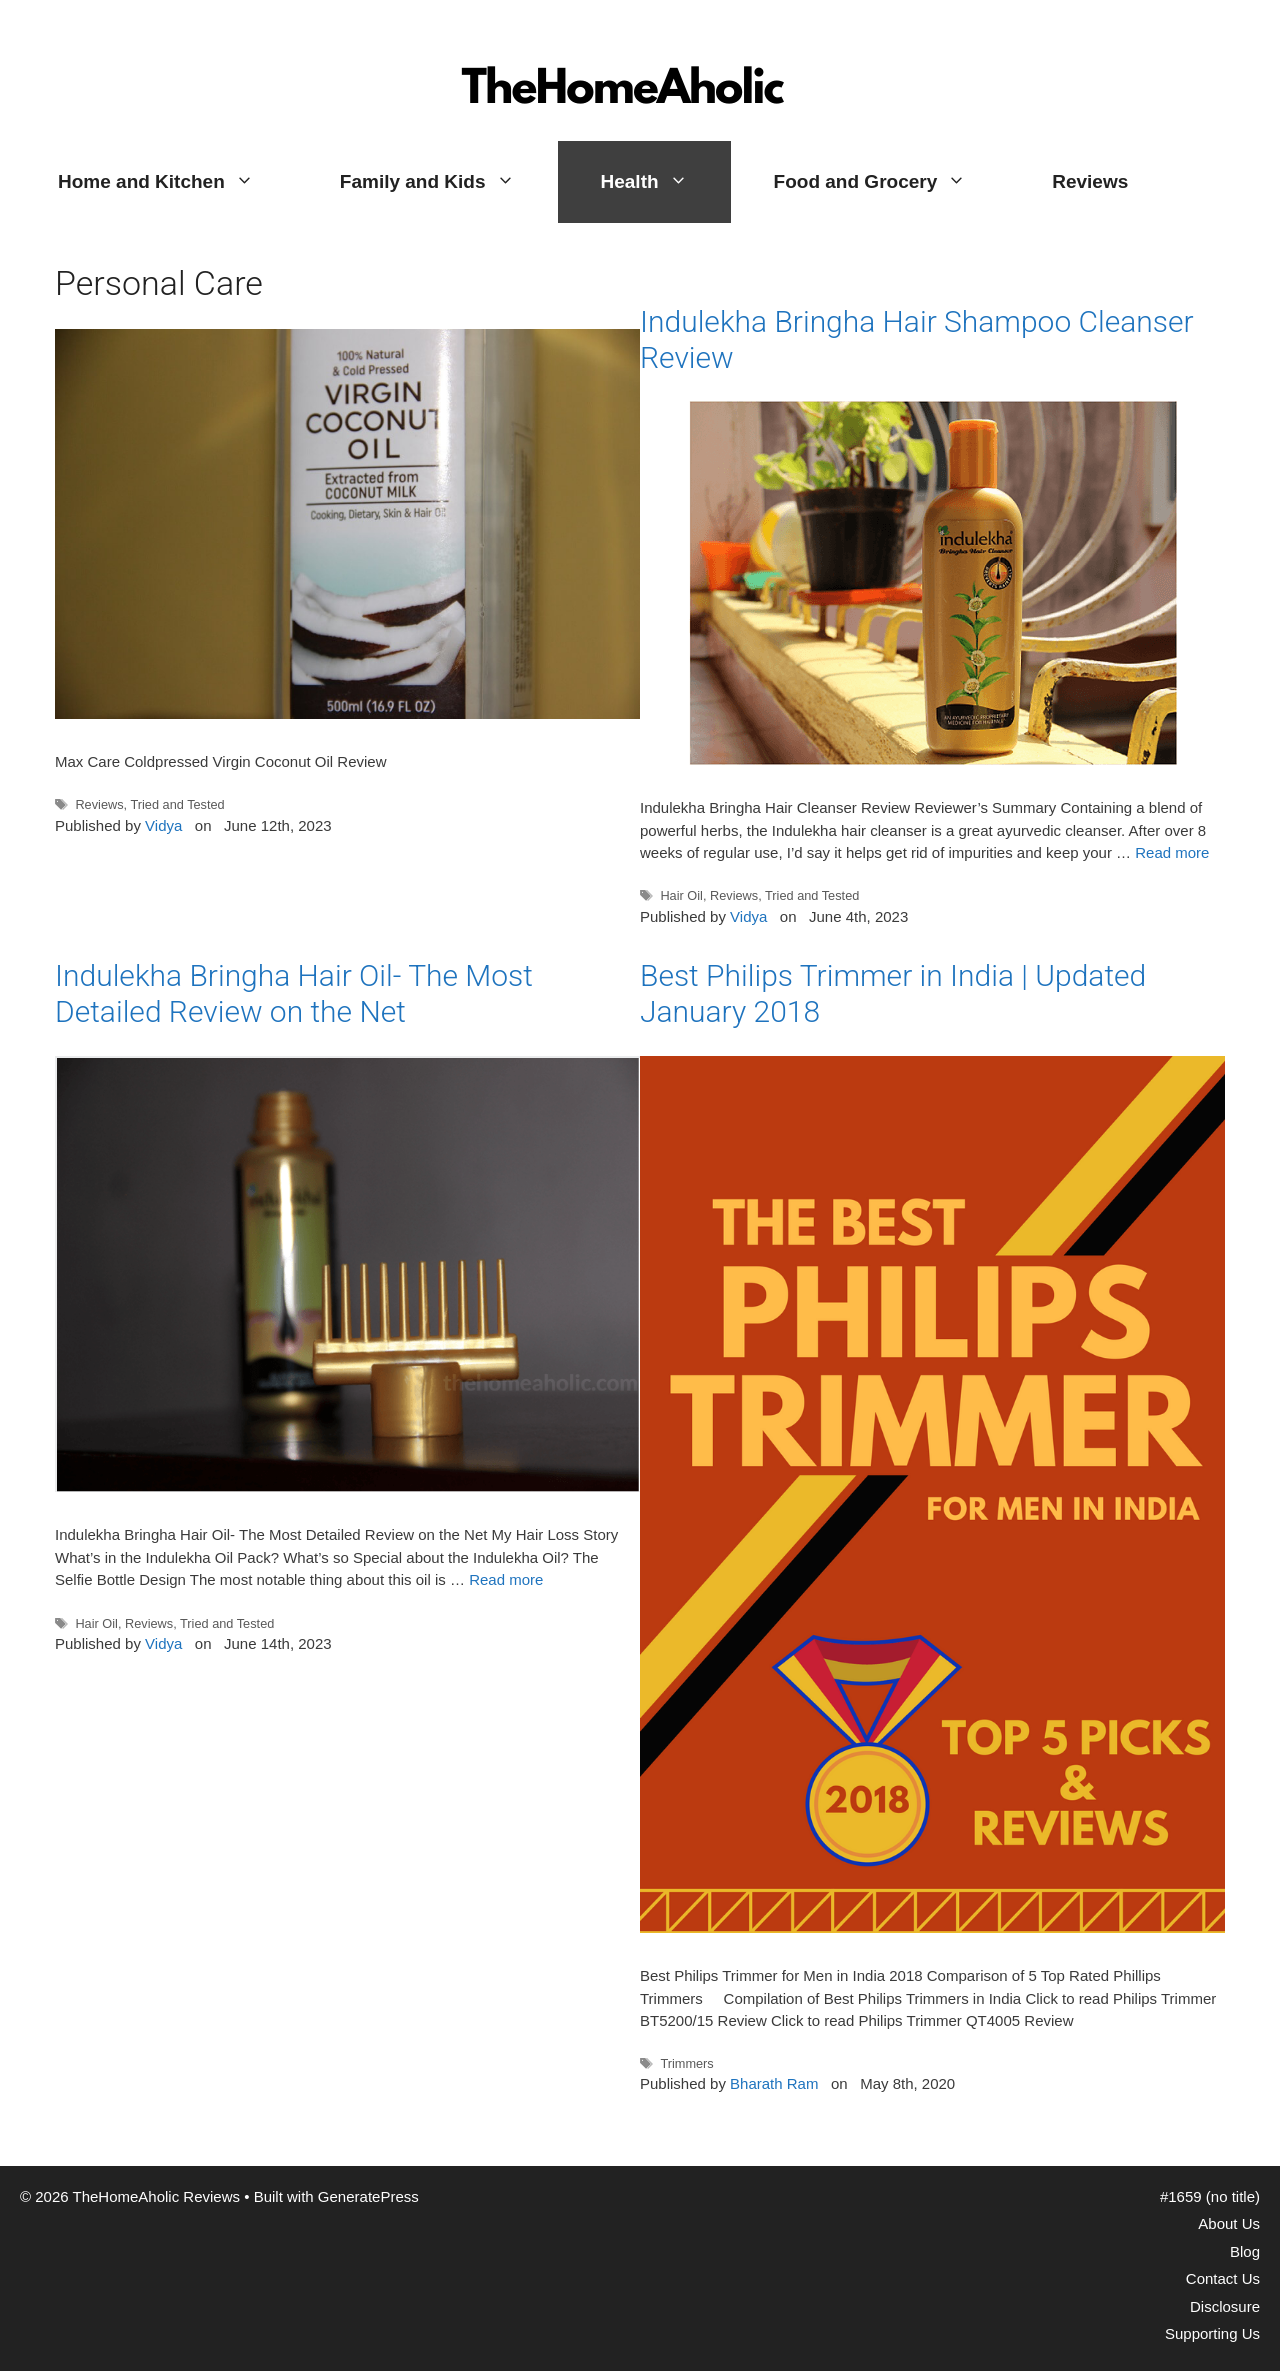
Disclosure (1225, 2306)
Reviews (1090, 181)
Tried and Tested (177, 804)
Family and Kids (449, 182)
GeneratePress (368, 2196)
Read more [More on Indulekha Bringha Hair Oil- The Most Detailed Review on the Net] (506, 1579)
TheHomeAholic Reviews (625, 34)
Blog (1245, 2251)
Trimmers (686, 2063)
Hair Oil (681, 895)
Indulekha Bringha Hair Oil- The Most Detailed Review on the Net (294, 993)
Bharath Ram (774, 2083)
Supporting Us (1212, 2333)
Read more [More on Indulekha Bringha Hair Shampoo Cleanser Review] (1172, 852)
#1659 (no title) (1210, 2196)
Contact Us (1223, 2278)
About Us (1229, 2223)
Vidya (163, 825)
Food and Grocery (892, 182)
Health (666, 182)
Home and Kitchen (177, 182)
